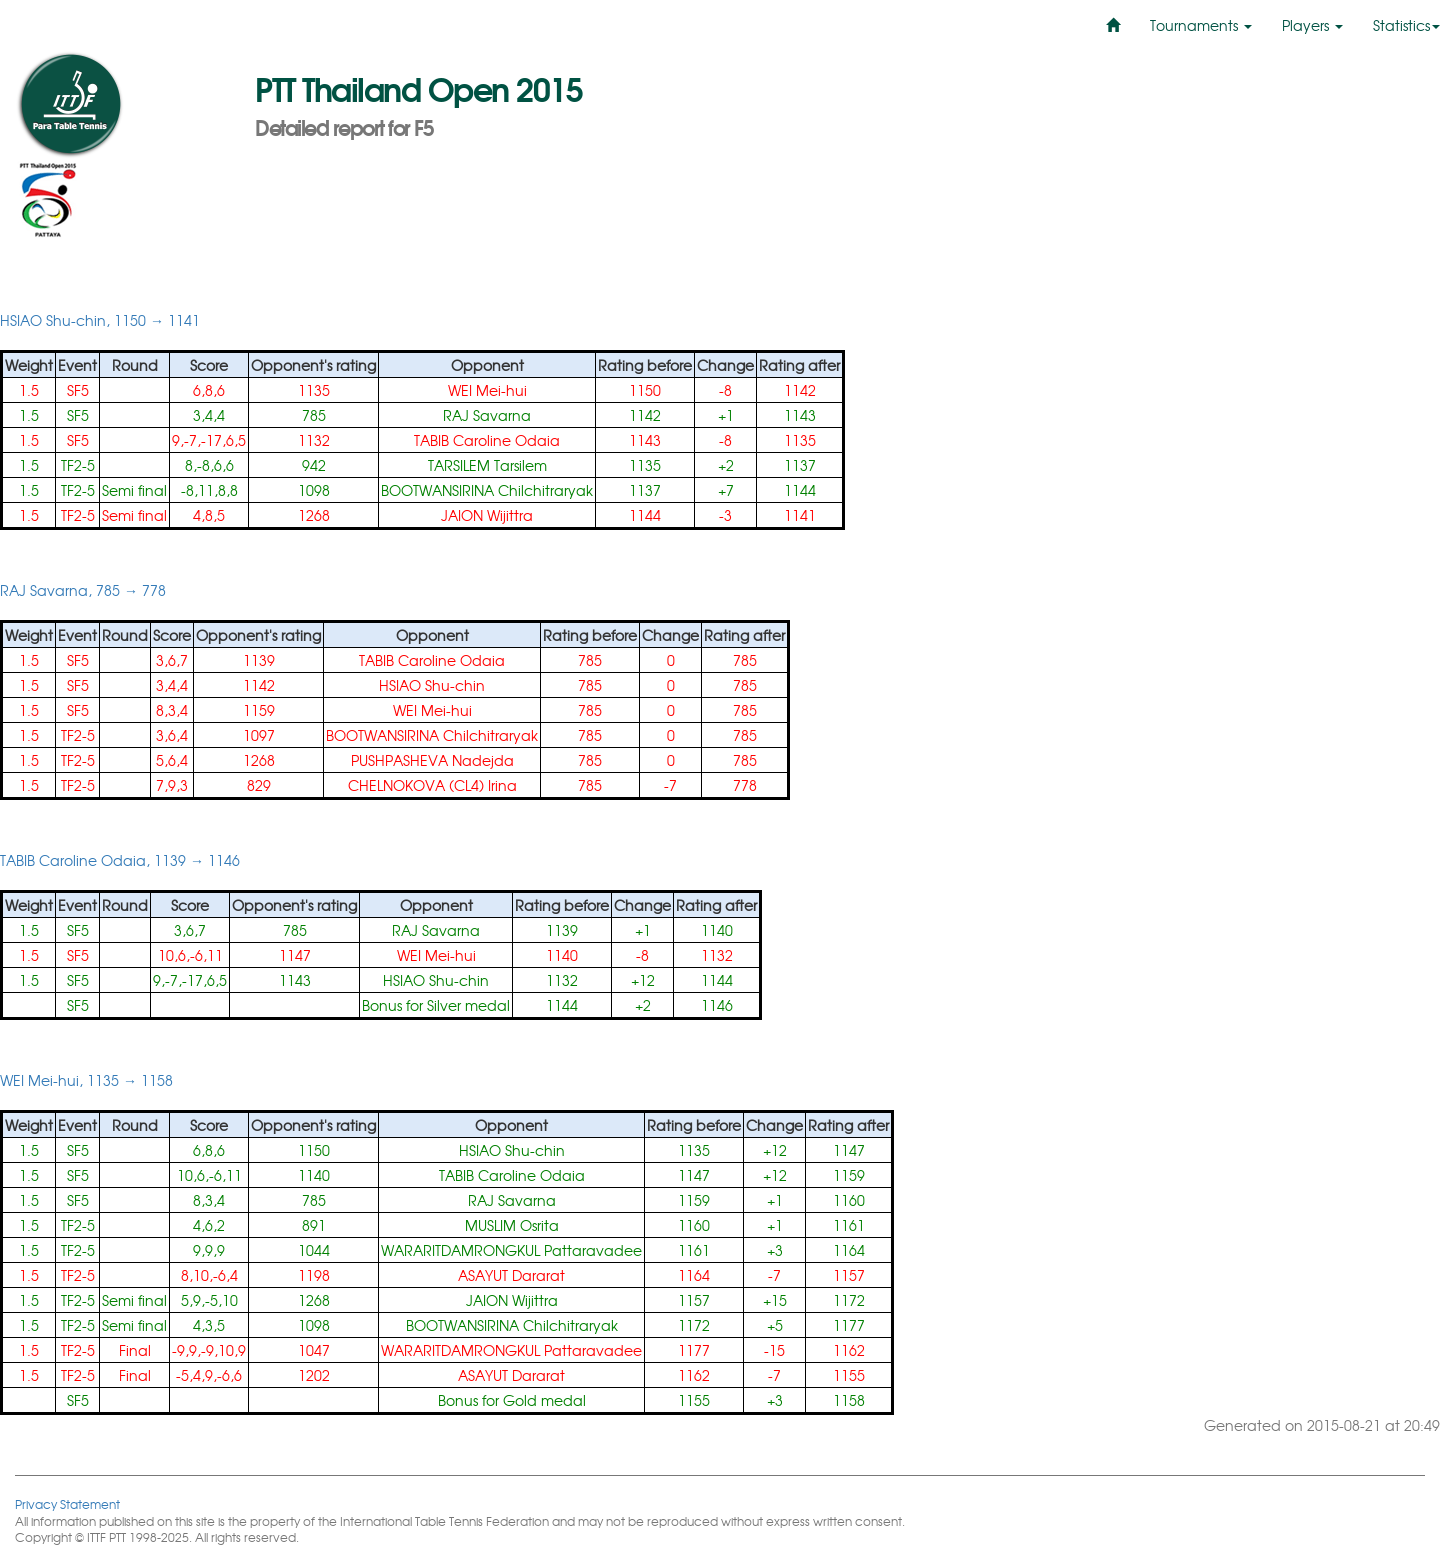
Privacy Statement (67, 1503)
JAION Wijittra (487, 515)
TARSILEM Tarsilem (487, 465)
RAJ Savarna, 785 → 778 (83, 590)
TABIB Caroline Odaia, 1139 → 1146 (120, 860)
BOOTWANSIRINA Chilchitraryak (487, 490)
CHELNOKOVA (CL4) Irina (432, 785)
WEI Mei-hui (487, 390)
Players (1312, 25)
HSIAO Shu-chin (432, 685)
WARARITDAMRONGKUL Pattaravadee (511, 1250)
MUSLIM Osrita (512, 1225)
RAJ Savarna (487, 415)
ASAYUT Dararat (511, 1275)
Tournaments (1201, 25)
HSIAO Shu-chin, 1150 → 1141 (100, 320)
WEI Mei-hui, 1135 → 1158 (86, 1080)
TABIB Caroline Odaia (487, 440)
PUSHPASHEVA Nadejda (432, 760)
